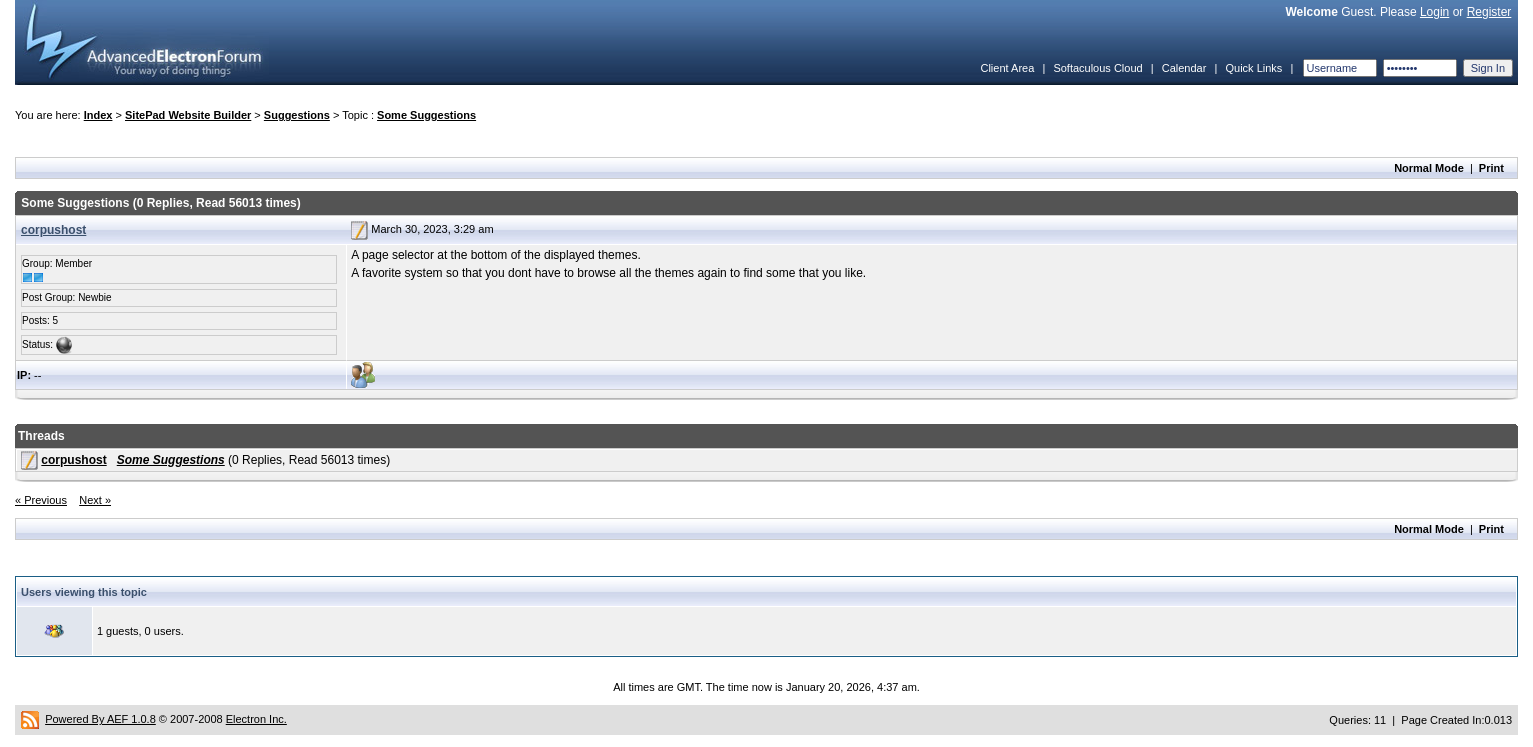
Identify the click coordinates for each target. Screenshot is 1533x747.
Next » (95, 500)
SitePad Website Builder (188, 115)
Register (1489, 12)
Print (1491, 168)
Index (98, 115)
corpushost (53, 230)
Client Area (1007, 68)
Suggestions (297, 115)
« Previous (41, 500)
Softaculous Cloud (1097, 68)
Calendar (1184, 68)
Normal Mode (1429, 168)
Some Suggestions (426, 115)
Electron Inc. (256, 719)
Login (1434, 12)
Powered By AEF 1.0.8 (100, 719)
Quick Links (1253, 68)
